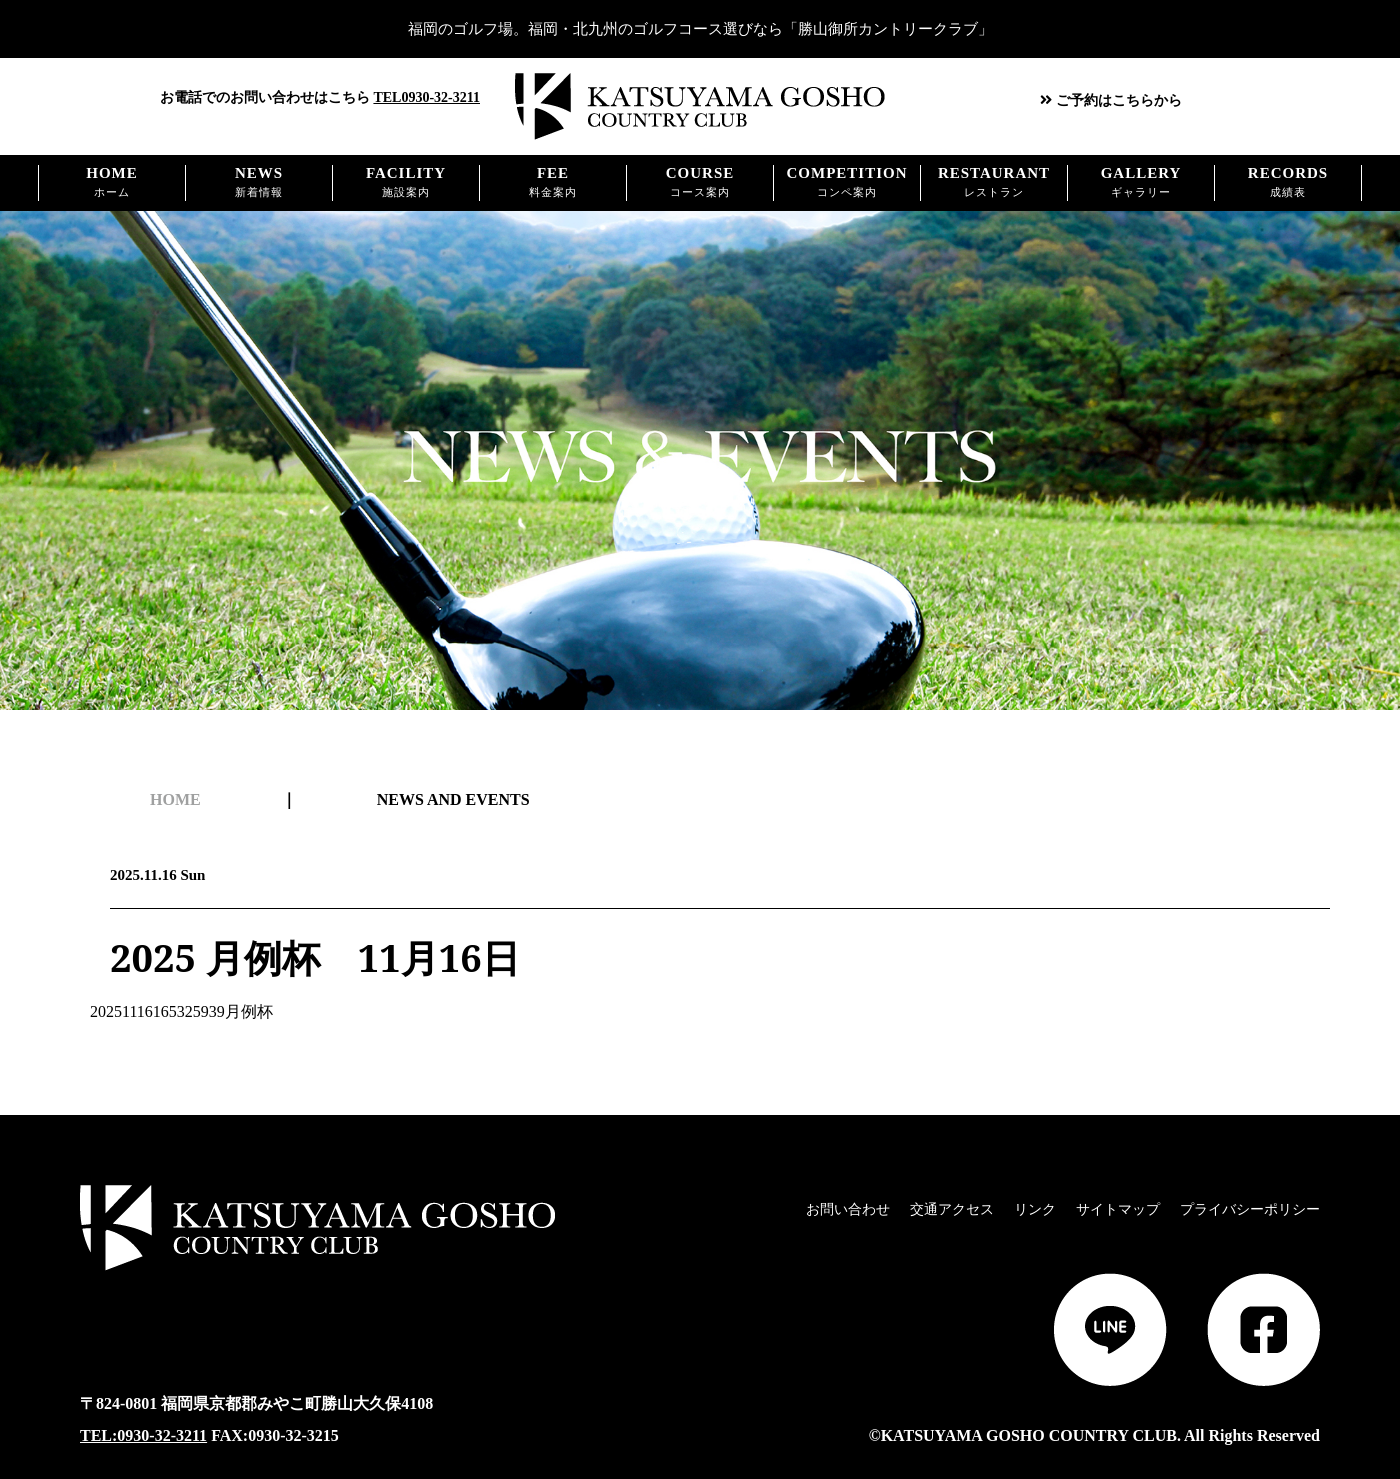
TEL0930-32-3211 (426, 97)
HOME (175, 800)
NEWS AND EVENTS (453, 800)
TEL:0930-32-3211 (143, 1435)
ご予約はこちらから (1111, 100)
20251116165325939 (167, 1011)
